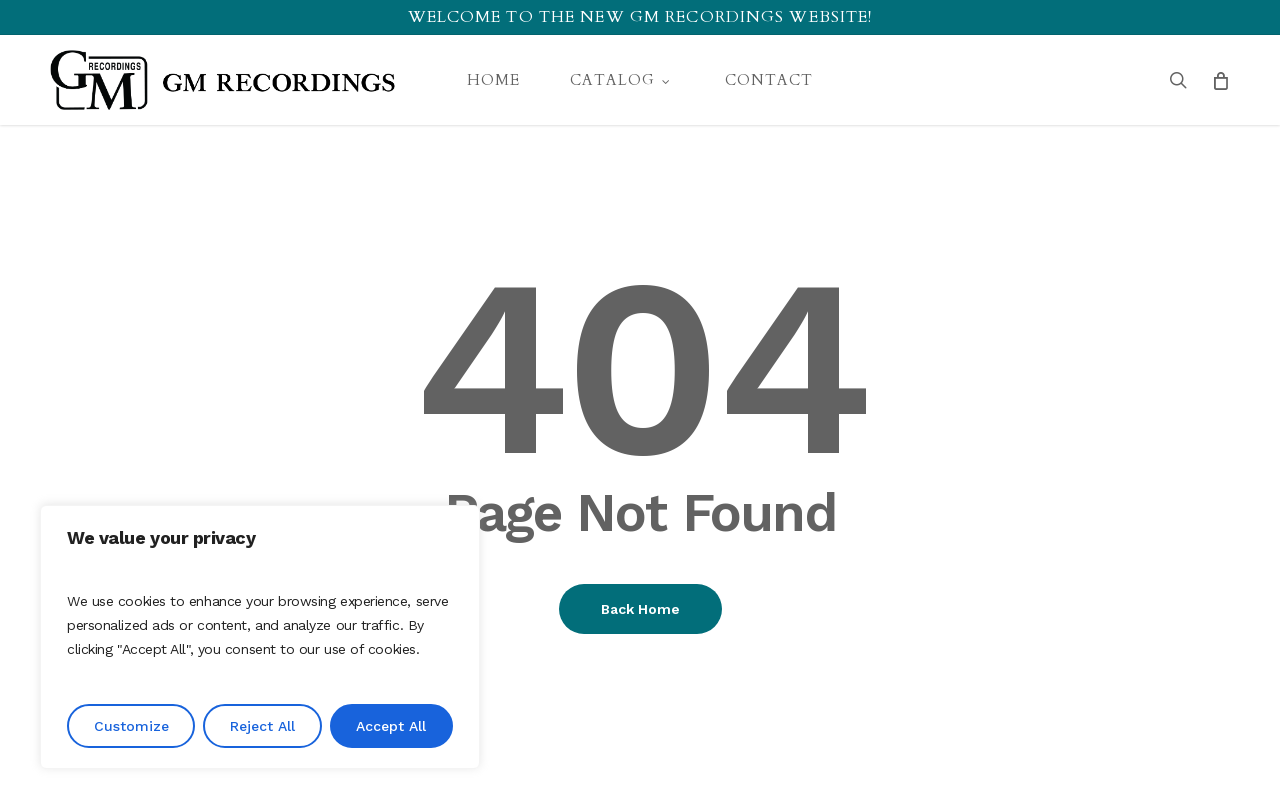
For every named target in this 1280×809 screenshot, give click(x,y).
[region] (260, 637)
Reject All (262, 726)
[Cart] (1219, 80)
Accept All (391, 726)
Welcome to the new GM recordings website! (640, 17)
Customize (131, 726)
